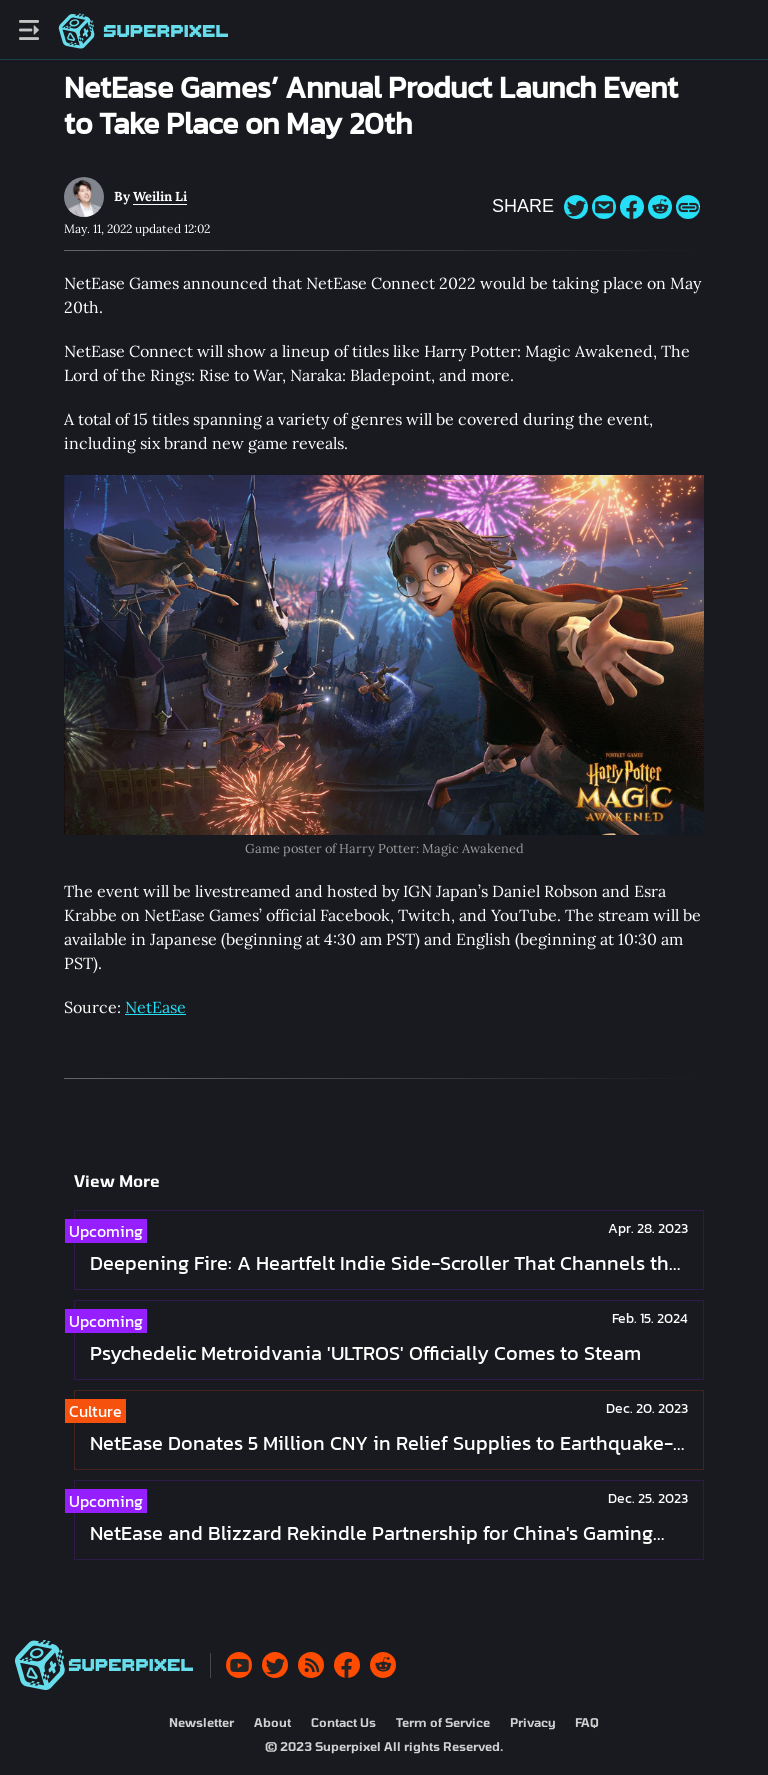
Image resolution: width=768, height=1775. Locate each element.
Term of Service (443, 1722)
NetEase (155, 1007)
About (272, 1722)
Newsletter (201, 1722)
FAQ (587, 1722)
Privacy (532, 1722)
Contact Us (343, 1722)
